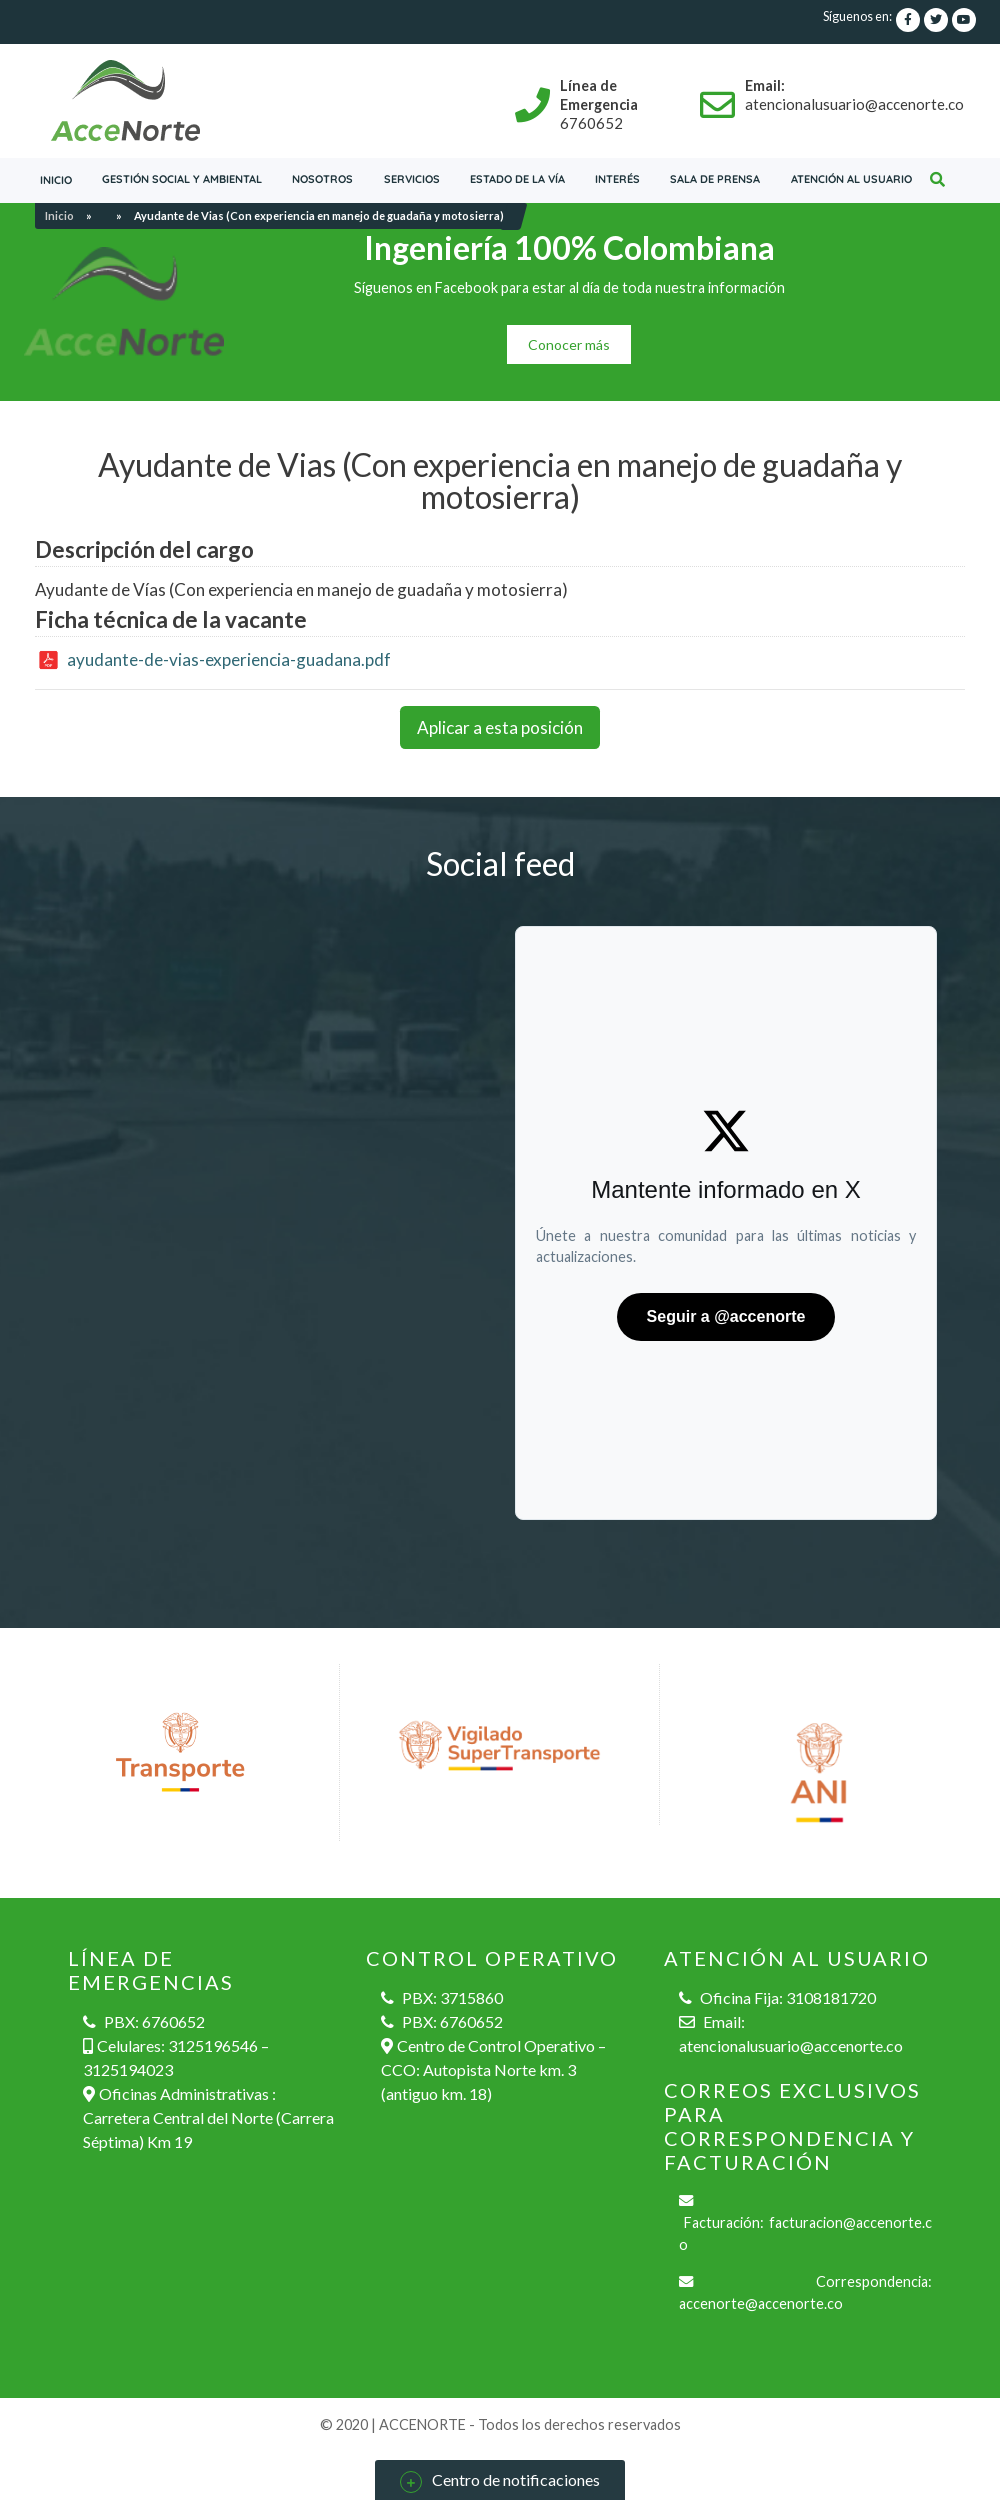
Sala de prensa (715, 179)
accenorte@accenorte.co (761, 2303)
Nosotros (322, 179)
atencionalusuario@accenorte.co (791, 2045)
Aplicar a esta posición (500, 727)
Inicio (56, 180)
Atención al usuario (851, 179)
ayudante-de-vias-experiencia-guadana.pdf (229, 659)
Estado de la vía (517, 179)
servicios (412, 179)
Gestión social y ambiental (182, 179)
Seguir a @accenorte (726, 1316)
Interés (617, 179)
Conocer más (569, 344)
